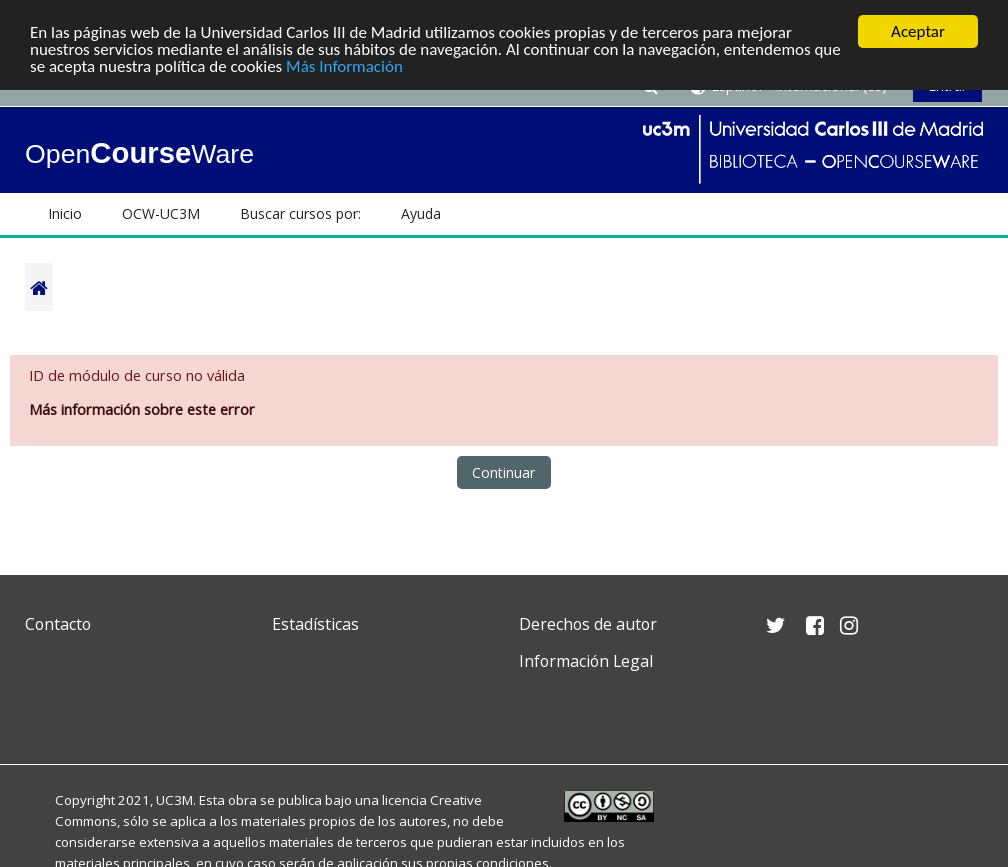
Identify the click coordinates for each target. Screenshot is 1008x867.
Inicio (65, 213)
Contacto (58, 624)
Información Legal (586, 661)
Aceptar (918, 31)
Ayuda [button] (421, 213)
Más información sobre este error (142, 409)
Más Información (344, 66)
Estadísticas (315, 624)
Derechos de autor (588, 624)
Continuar (503, 472)
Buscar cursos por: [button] (300, 213)
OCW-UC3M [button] (161, 213)
